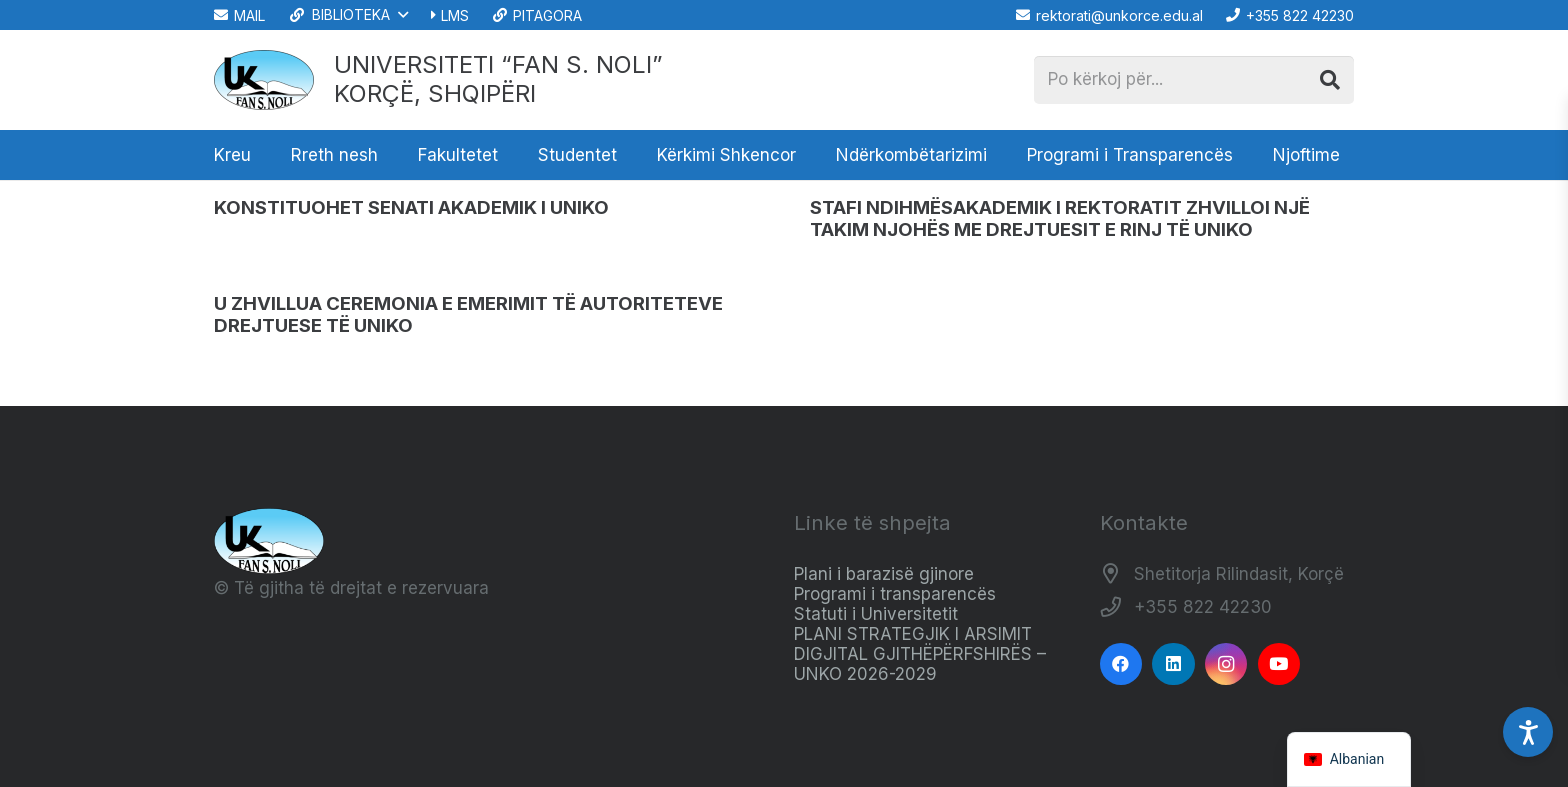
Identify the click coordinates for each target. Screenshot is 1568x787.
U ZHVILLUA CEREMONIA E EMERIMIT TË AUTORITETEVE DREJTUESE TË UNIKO (468, 314)
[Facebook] (1121, 664)
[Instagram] (1226, 664)
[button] (347, 15)
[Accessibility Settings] (1528, 732)
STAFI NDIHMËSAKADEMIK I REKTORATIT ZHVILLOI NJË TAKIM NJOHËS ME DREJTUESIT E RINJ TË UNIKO (1060, 218)
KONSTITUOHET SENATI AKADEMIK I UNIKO (411, 207)
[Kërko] (1330, 80)
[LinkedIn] (1173, 664)
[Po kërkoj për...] (1194, 80)
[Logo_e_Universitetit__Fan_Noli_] (264, 80)
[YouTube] (1279, 664)
